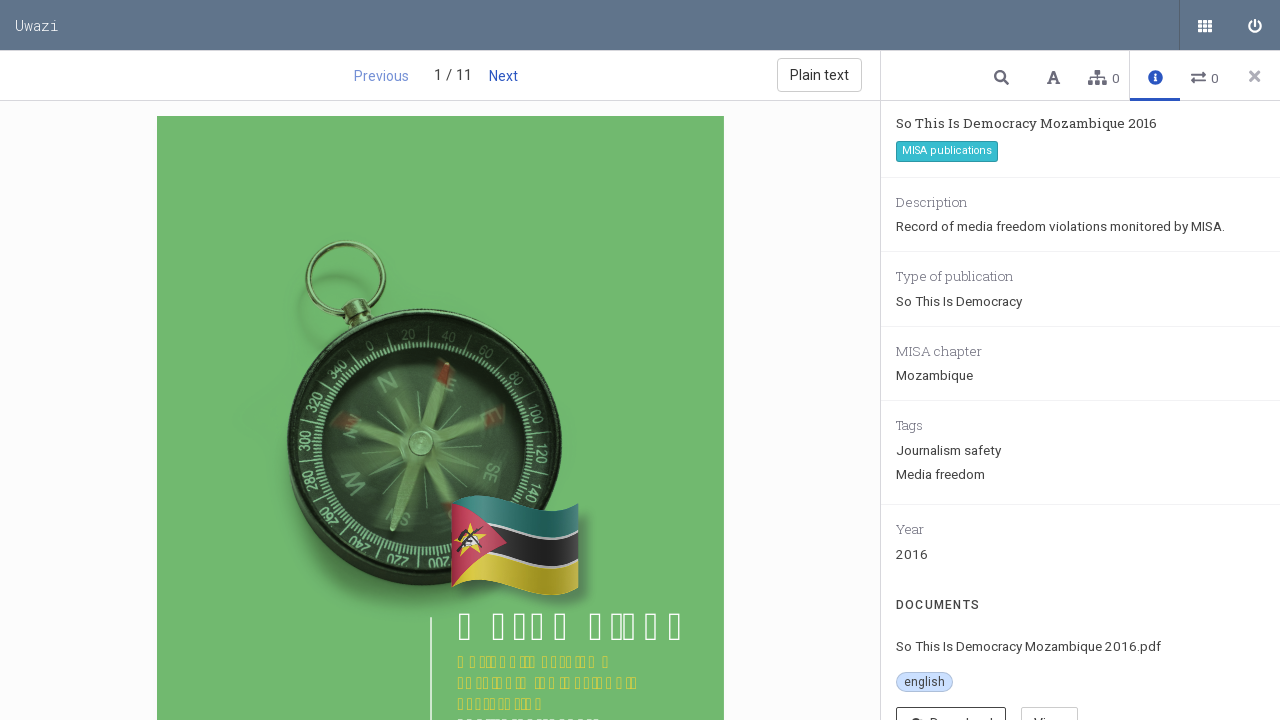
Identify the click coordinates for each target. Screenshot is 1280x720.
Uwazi (37, 25)
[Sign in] (1255, 25)
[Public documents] (1205, 25)
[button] (1004, 76)
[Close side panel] (1255, 76)
